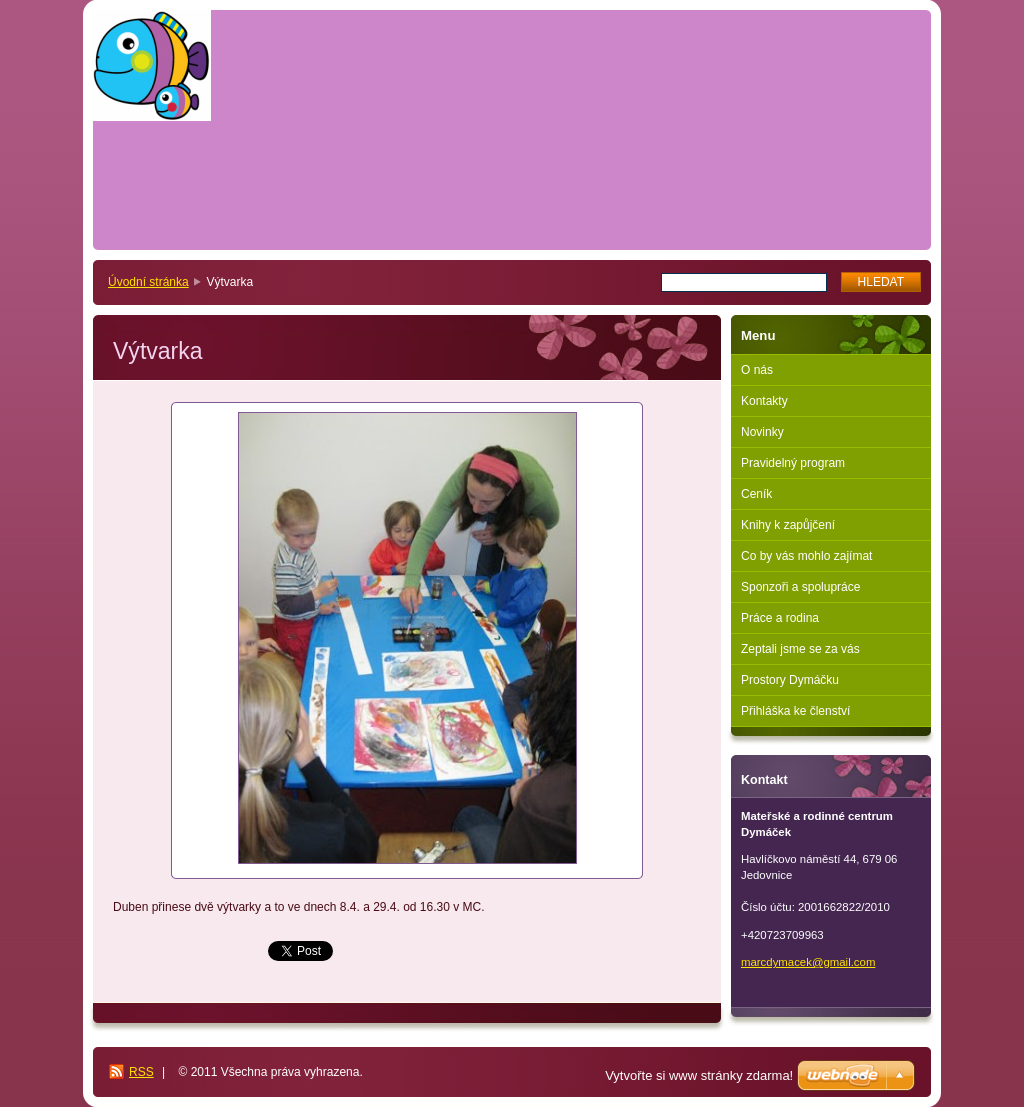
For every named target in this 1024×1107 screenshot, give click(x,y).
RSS (141, 1072)
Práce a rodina (780, 618)
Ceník (756, 494)
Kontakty (764, 401)
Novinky (762, 432)
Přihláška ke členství (795, 711)
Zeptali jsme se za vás (800, 649)
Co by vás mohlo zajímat (806, 556)
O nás (757, 370)
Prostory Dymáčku (790, 680)
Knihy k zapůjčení (788, 525)
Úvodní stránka (148, 282)
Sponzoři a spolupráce (800, 587)
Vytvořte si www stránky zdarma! (699, 1075)
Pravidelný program (793, 463)
